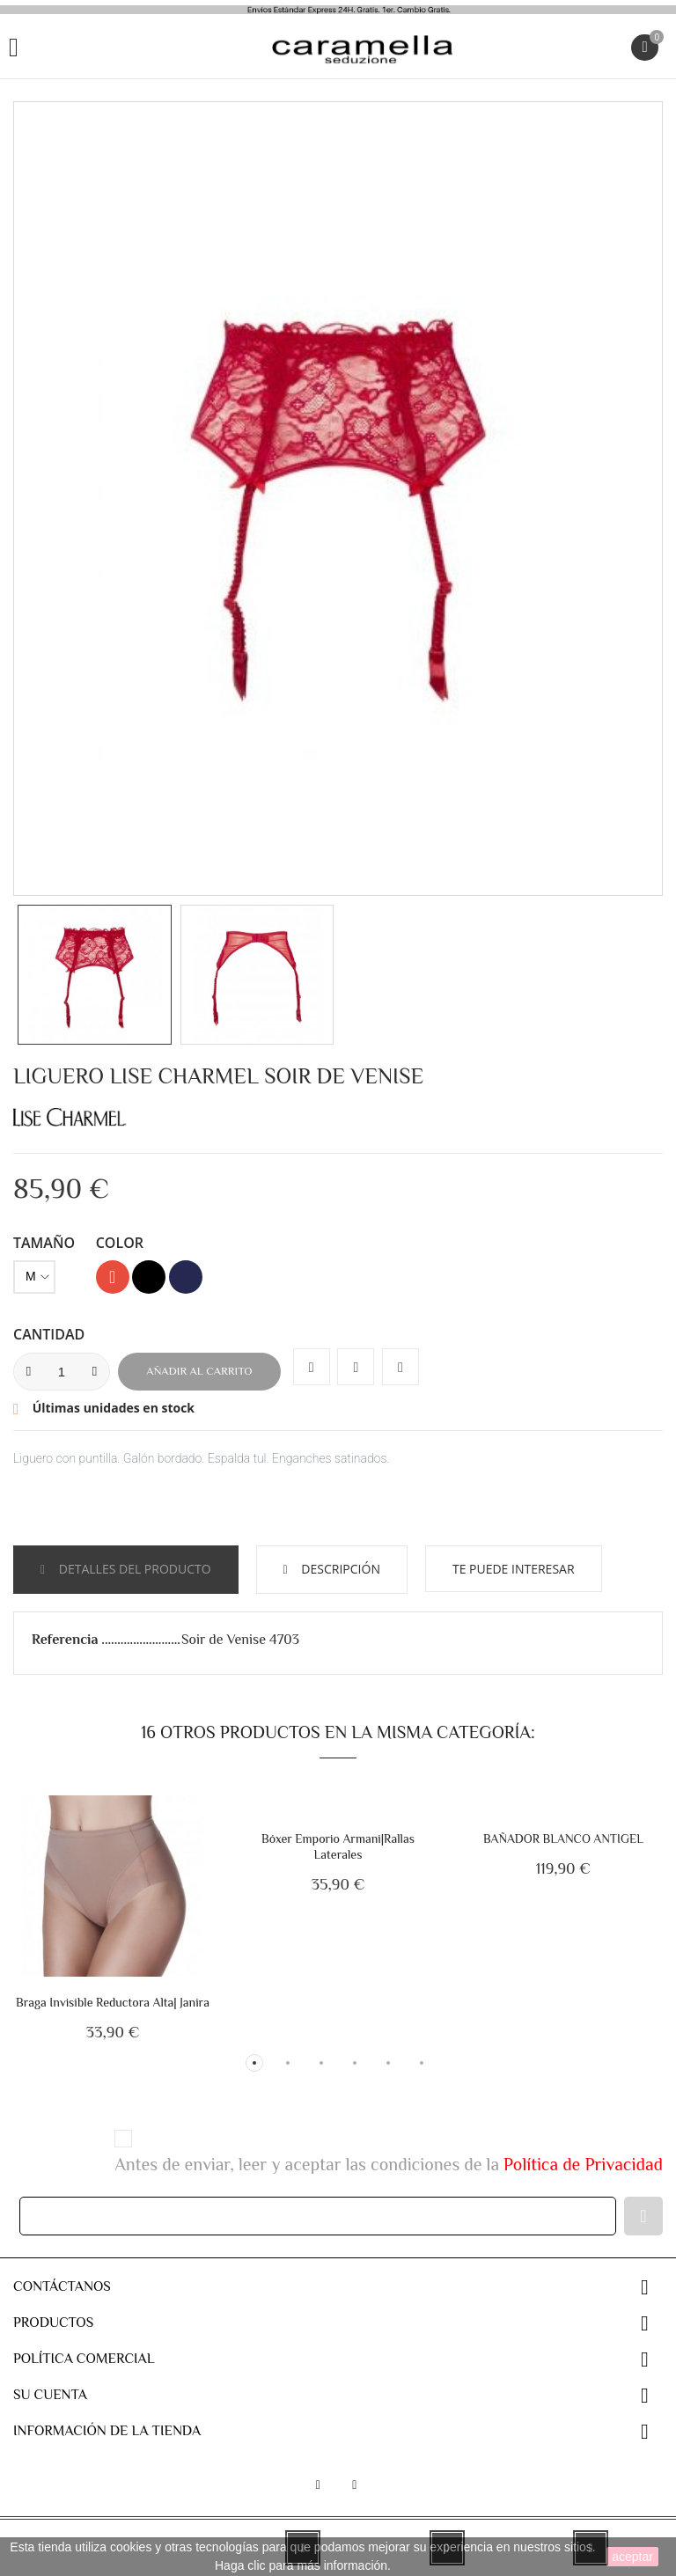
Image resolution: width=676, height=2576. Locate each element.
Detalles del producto (132, 1568)
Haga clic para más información (301, 2565)
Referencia (66, 1640)
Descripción (339, 1568)
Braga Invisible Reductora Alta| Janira (112, 2002)
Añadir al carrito (199, 1370)
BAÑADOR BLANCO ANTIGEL (563, 1838)
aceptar (632, 2557)
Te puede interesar (513, 1568)
